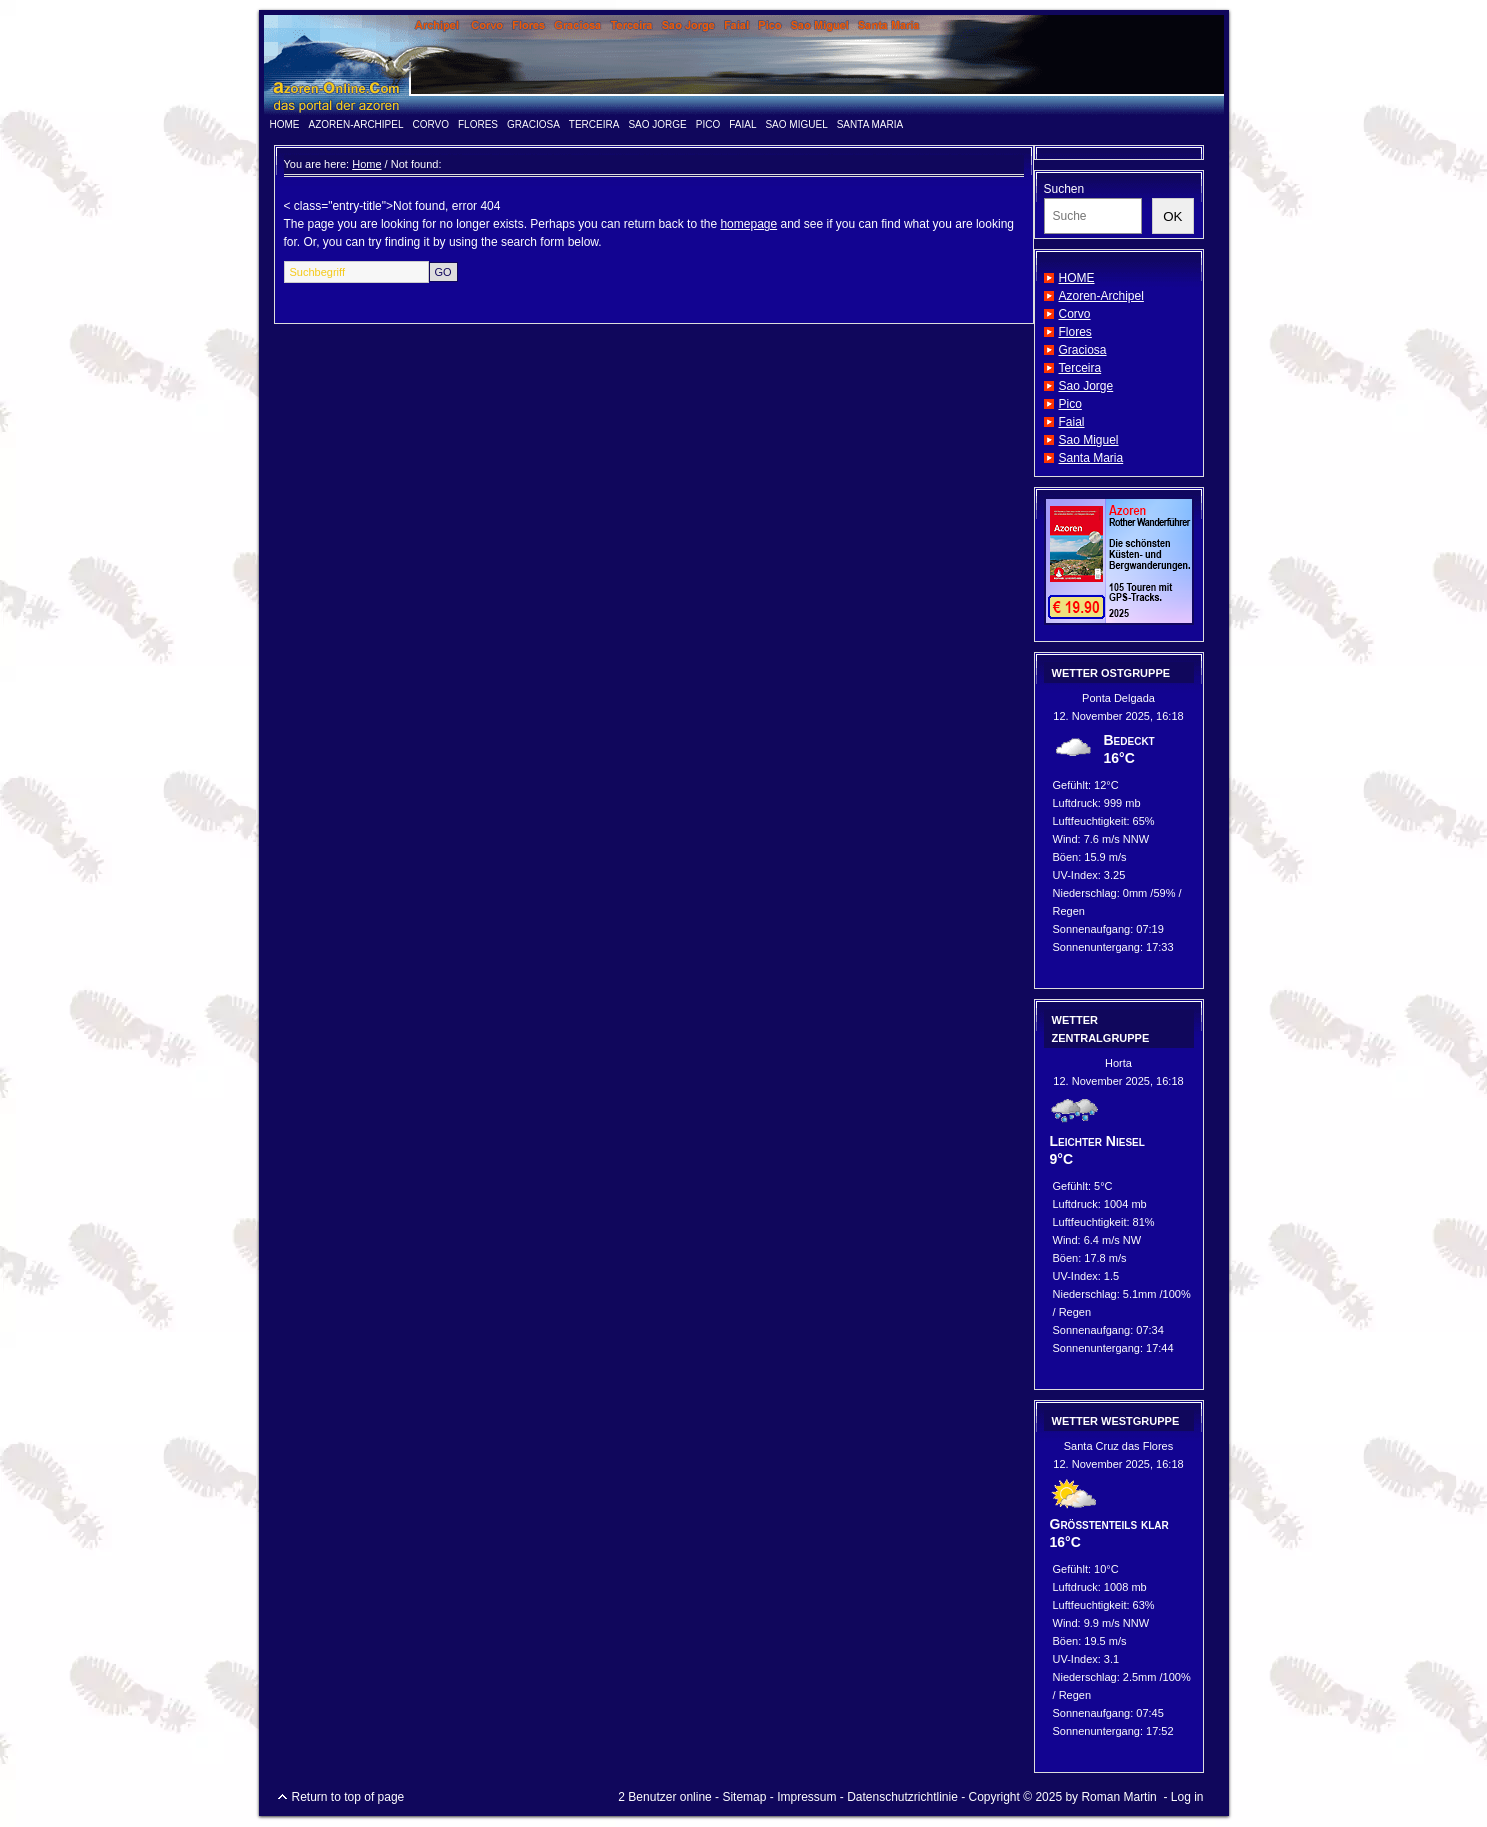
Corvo (431, 124)
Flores (478, 124)
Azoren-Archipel (356, 124)
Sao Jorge (657, 124)
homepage (748, 224)
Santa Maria (870, 124)
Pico (708, 124)
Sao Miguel (796, 124)
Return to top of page (348, 1797)
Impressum (806, 1797)
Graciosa (533, 124)
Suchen (1064, 189)
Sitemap (744, 1797)
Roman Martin (1118, 1797)
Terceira (594, 124)
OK (1172, 216)
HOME (285, 124)
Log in (1187, 1797)
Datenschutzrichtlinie (902, 1797)
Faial (742, 124)
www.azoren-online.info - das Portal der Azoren (744, 65)
